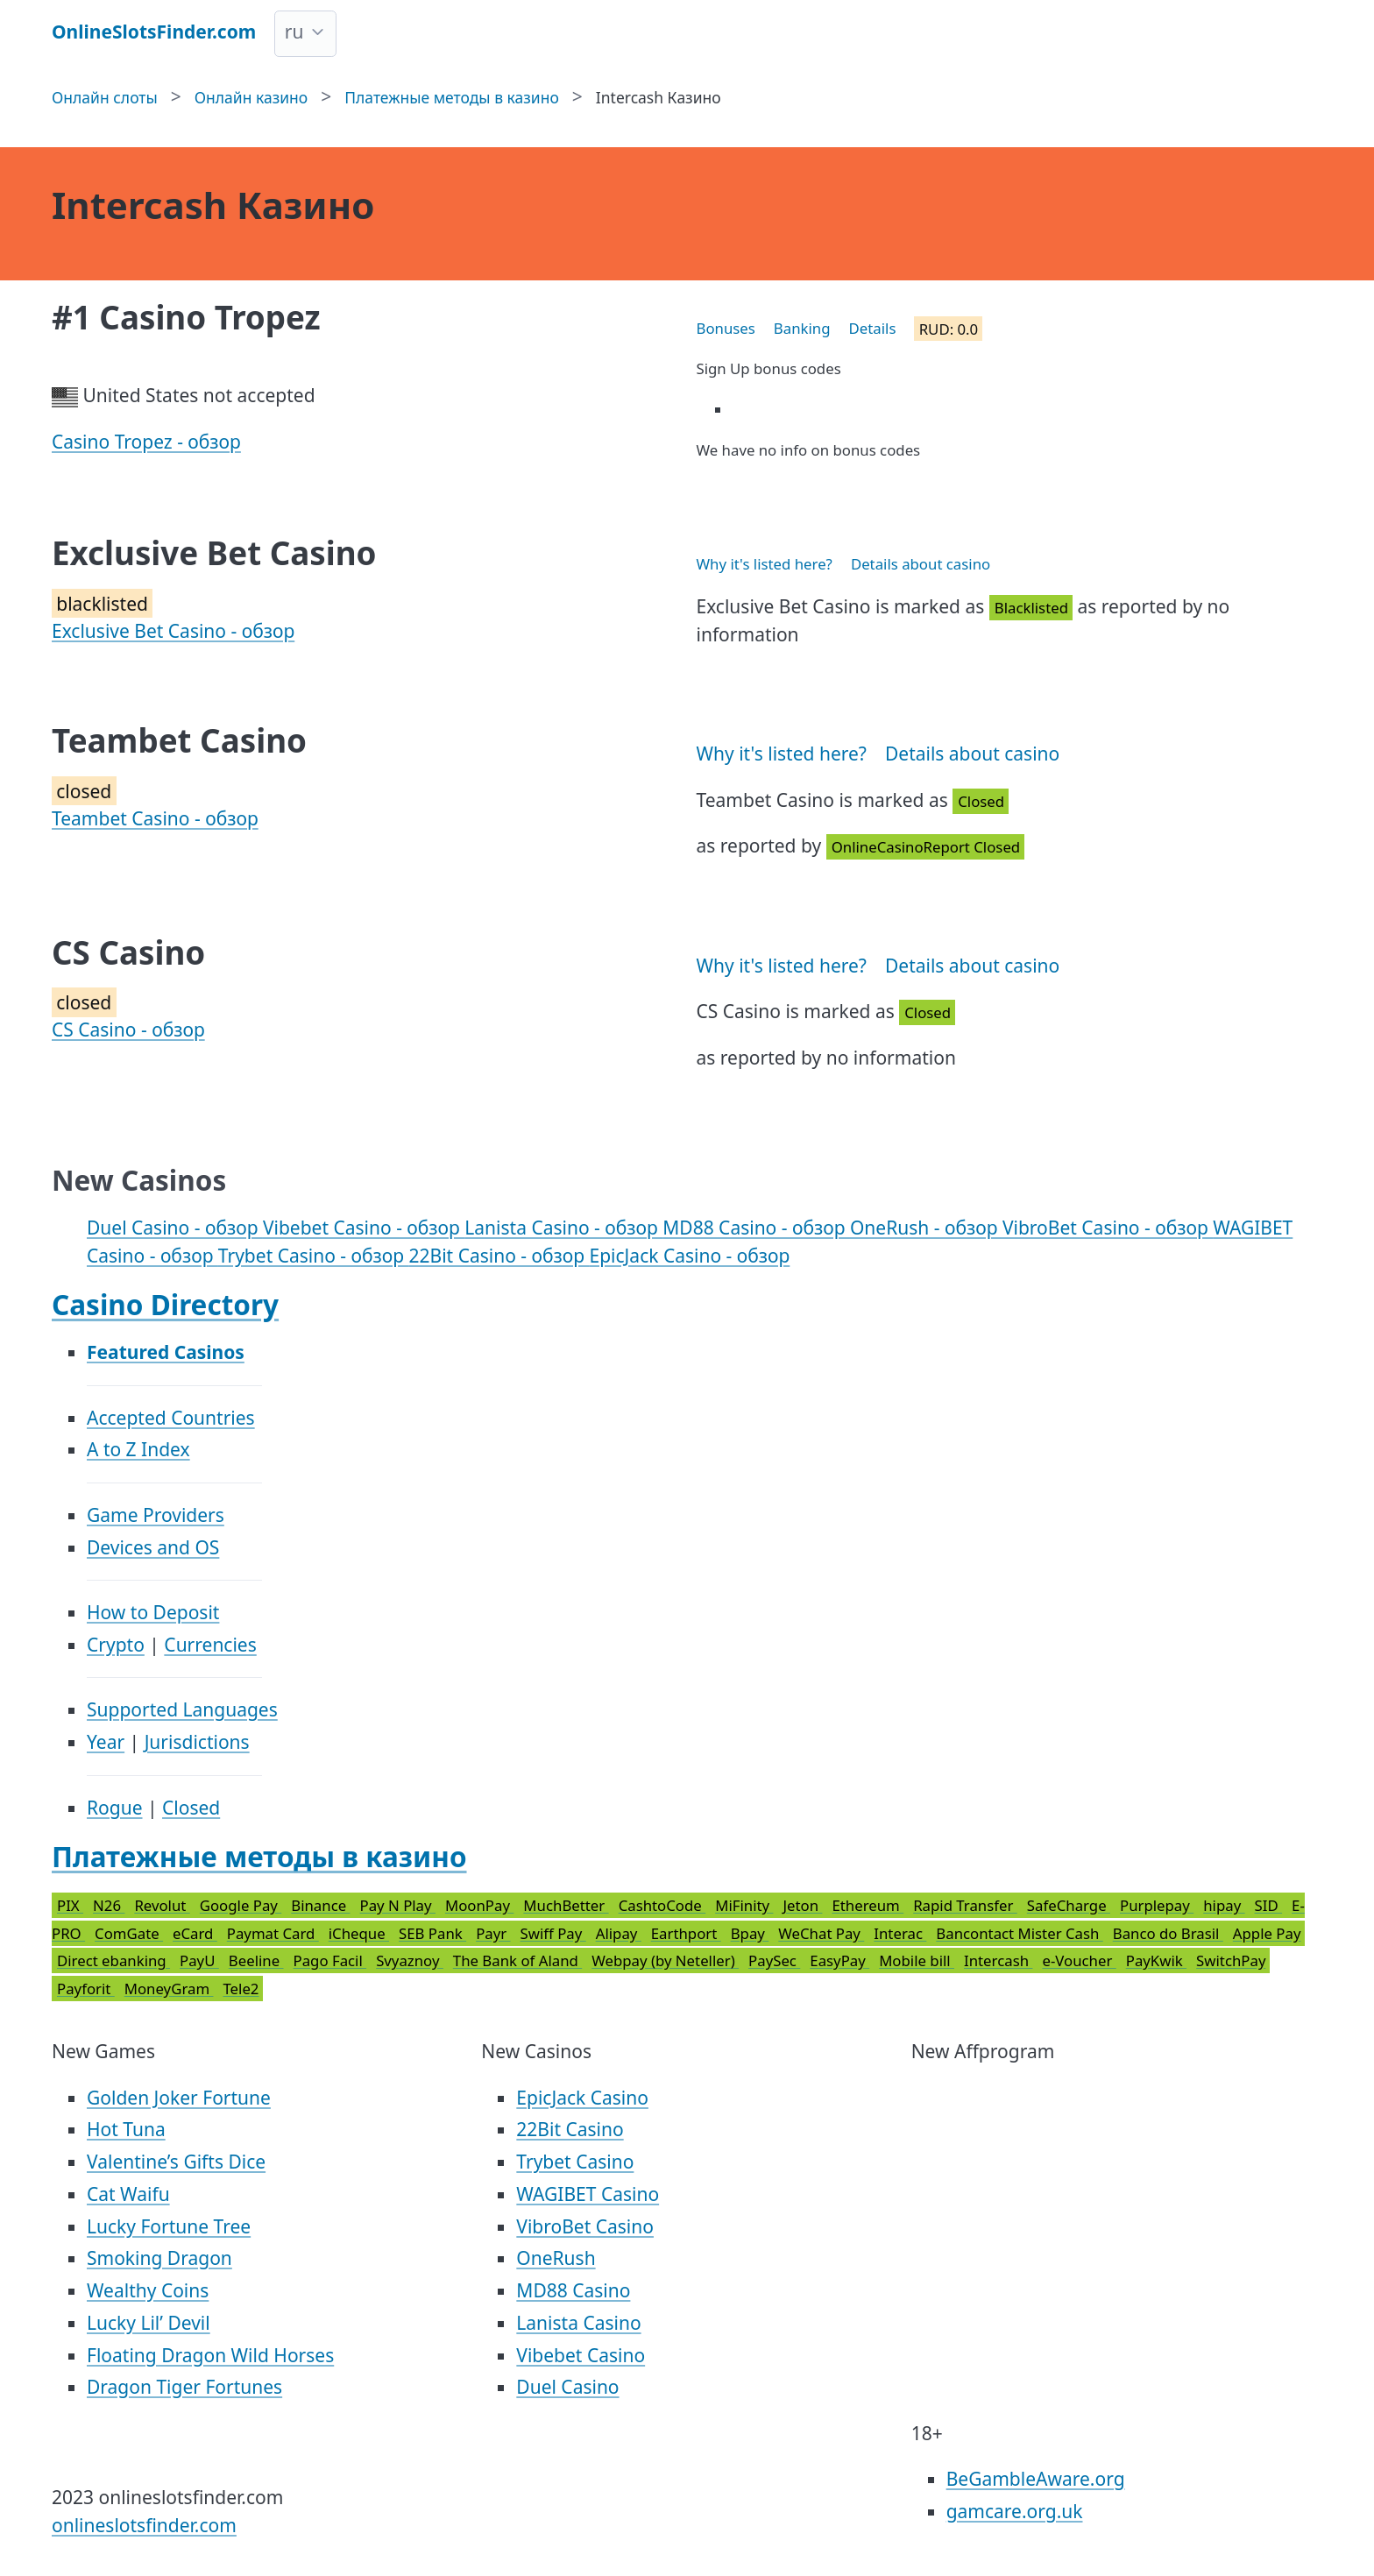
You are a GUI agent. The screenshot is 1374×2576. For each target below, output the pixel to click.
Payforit (86, 1988)
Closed (191, 1807)
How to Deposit (153, 1612)
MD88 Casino (573, 2290)
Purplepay (1156, 1905)
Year (105, 1742)
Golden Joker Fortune (179, 2097)
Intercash (998, 1960)
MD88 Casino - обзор (756, 1227)
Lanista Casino (578, 2323)
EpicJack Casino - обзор (690, 1255)
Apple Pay (1267, 1933)
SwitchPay (1230, 1960)
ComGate (129, 1933)
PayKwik (1156, 1960)
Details (872, 328)
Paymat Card (273, 1933)
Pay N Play (398, 1905)
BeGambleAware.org (1035, 2478)
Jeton (802, 1905)
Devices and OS (153, 1547)
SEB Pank (432, 1933)
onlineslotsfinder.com (144, 2525)
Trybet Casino (575, 2161)
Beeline (256, 1960)
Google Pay (241, 1905)
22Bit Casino (569, 2129)
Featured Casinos (165, 1352)
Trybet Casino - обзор (313, 1255)
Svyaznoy (409, 1960)
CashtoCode (662, 1905)
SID (1269, 1905)
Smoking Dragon (159, 2258)
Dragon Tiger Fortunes (184, 2386)
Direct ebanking (113, 1960)
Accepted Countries (171, 1417)
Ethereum (867, 1905)
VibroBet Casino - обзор (1107, 1227)
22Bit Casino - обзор (499, 1255)
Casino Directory (165, 1304)
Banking (802, 328)
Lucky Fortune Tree (169, 2226)
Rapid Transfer (965, 1905)
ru (294, 31)
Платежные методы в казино (259, 1856)
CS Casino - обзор (128, 1029)
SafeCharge (1068, 1905)
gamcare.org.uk (1014, 2511)
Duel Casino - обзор (175, 1227)
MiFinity (744, 1905)
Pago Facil (330, 1960)
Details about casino (920, 564)
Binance (320, 1905)
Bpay (750, 1933)
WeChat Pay (821, 1933)
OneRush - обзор (926, 1227)
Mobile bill (916, 1960)
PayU (199, 1960)
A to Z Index (138, 1449)
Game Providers (155, 1515)
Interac (900, 1933)
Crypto (116, 1644)
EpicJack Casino (582, 2097)
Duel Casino (567, 2386)
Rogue (115, 1807)
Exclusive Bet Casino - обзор (173, 631)
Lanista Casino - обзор (563, 1227)
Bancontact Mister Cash (1019, 1933)
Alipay (618, 1933)
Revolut (161, 1905)
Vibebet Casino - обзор (363, 1227)
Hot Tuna (126, 2129)
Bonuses (726, 328)
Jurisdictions (197, 1742)
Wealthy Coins (148, 2290)
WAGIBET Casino (587, 2194)
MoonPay (479, 1905)
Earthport (686, 1933)
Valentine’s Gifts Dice (176, 2161)
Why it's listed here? (764, 564)
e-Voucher (1078, 1960)
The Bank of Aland (517, 1960)
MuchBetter (565, 1905)
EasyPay (839, 1960)
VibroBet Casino (585, 2226)
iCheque (359, 1933)
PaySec (774, 1960)
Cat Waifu (128, 2194)
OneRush (555, 2258)
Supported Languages (182, 1709)
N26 (108, 1905)
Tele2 (241, 1988)
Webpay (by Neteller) (665, 1960)
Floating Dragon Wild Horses (210, 2355)
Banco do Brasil (1168, 1933)
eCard (195, 1933)
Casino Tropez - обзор (146, 441)
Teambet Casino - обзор (155, 818)
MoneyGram (169, 1988)
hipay (1223, 1905)
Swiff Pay (553, 1933)
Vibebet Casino (580, 2355)
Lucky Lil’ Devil (148, 2323)
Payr (493, 1933)
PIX (70, 1905)
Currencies (210, 1644)
